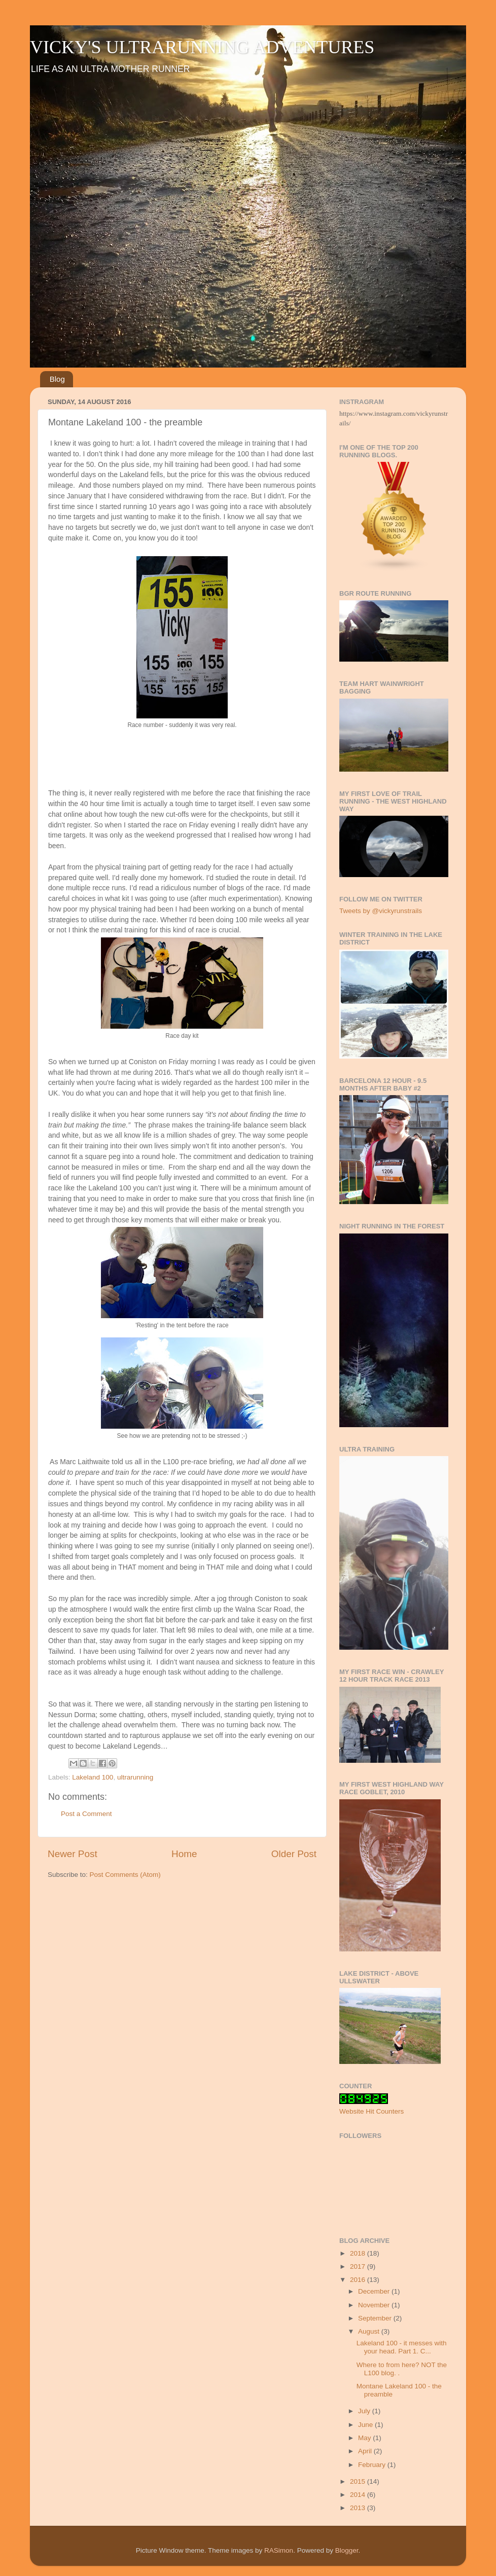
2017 (358, 2266)
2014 (358, 2494)
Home (184, 1853)
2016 (358, 2279)
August (369, 2331)
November (375, 2305)
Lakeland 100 (92, 1777)
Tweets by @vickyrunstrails (380, 911)
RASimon (278, 2550)
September (376, 2318)
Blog (57, 379)
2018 (358, 2253)
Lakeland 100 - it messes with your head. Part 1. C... (402, 2347)
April (366, 2451)
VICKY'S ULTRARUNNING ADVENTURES (202, 47)
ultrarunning (135, 1777)
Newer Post (72, 1853)
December (375, 2291)
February (372, 2465)
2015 (358, 2481)
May (365, 2438)
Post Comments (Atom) (125, 1874)
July (365, 2411)
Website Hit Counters (371, 2111)
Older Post (293, 1853)
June (366, 2424)
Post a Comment (86, 1814)
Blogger (347, 2550)
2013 (358, 2508)
